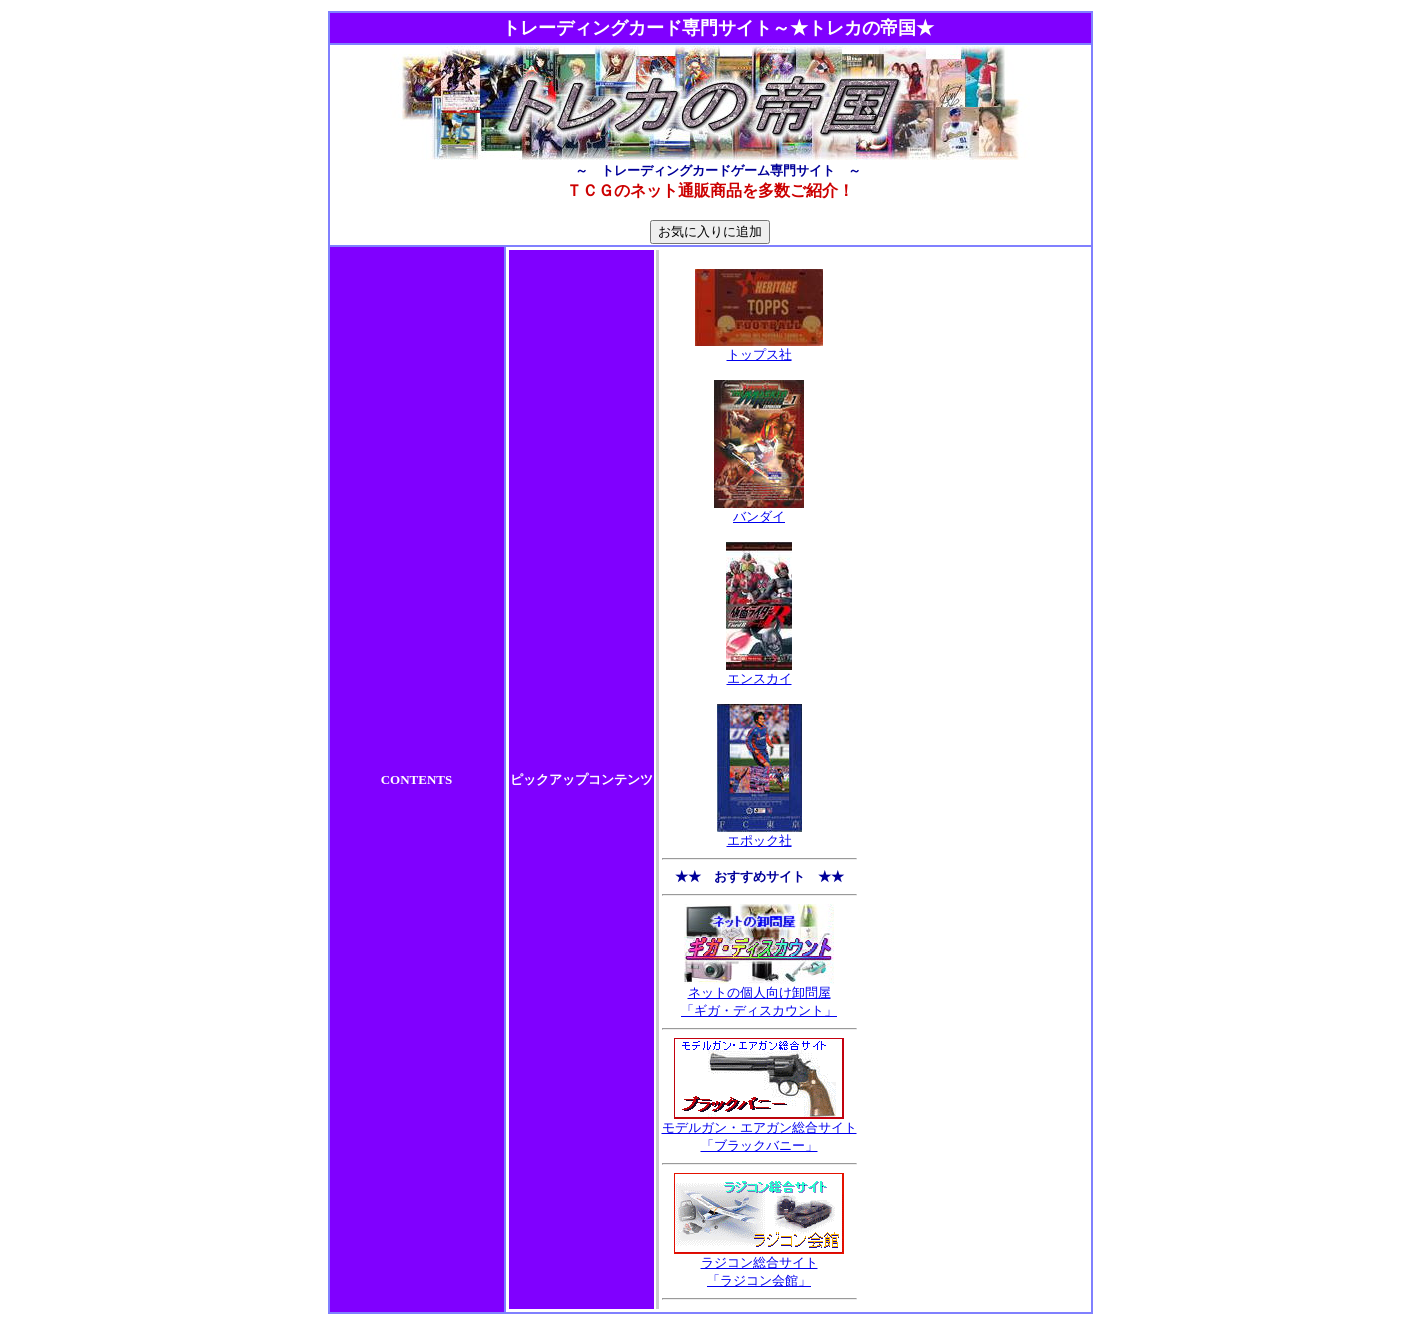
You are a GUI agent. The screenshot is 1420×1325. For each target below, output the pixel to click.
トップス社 (759, 348)
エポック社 (759, 834)
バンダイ (759, 510)
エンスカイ (759, 672)
